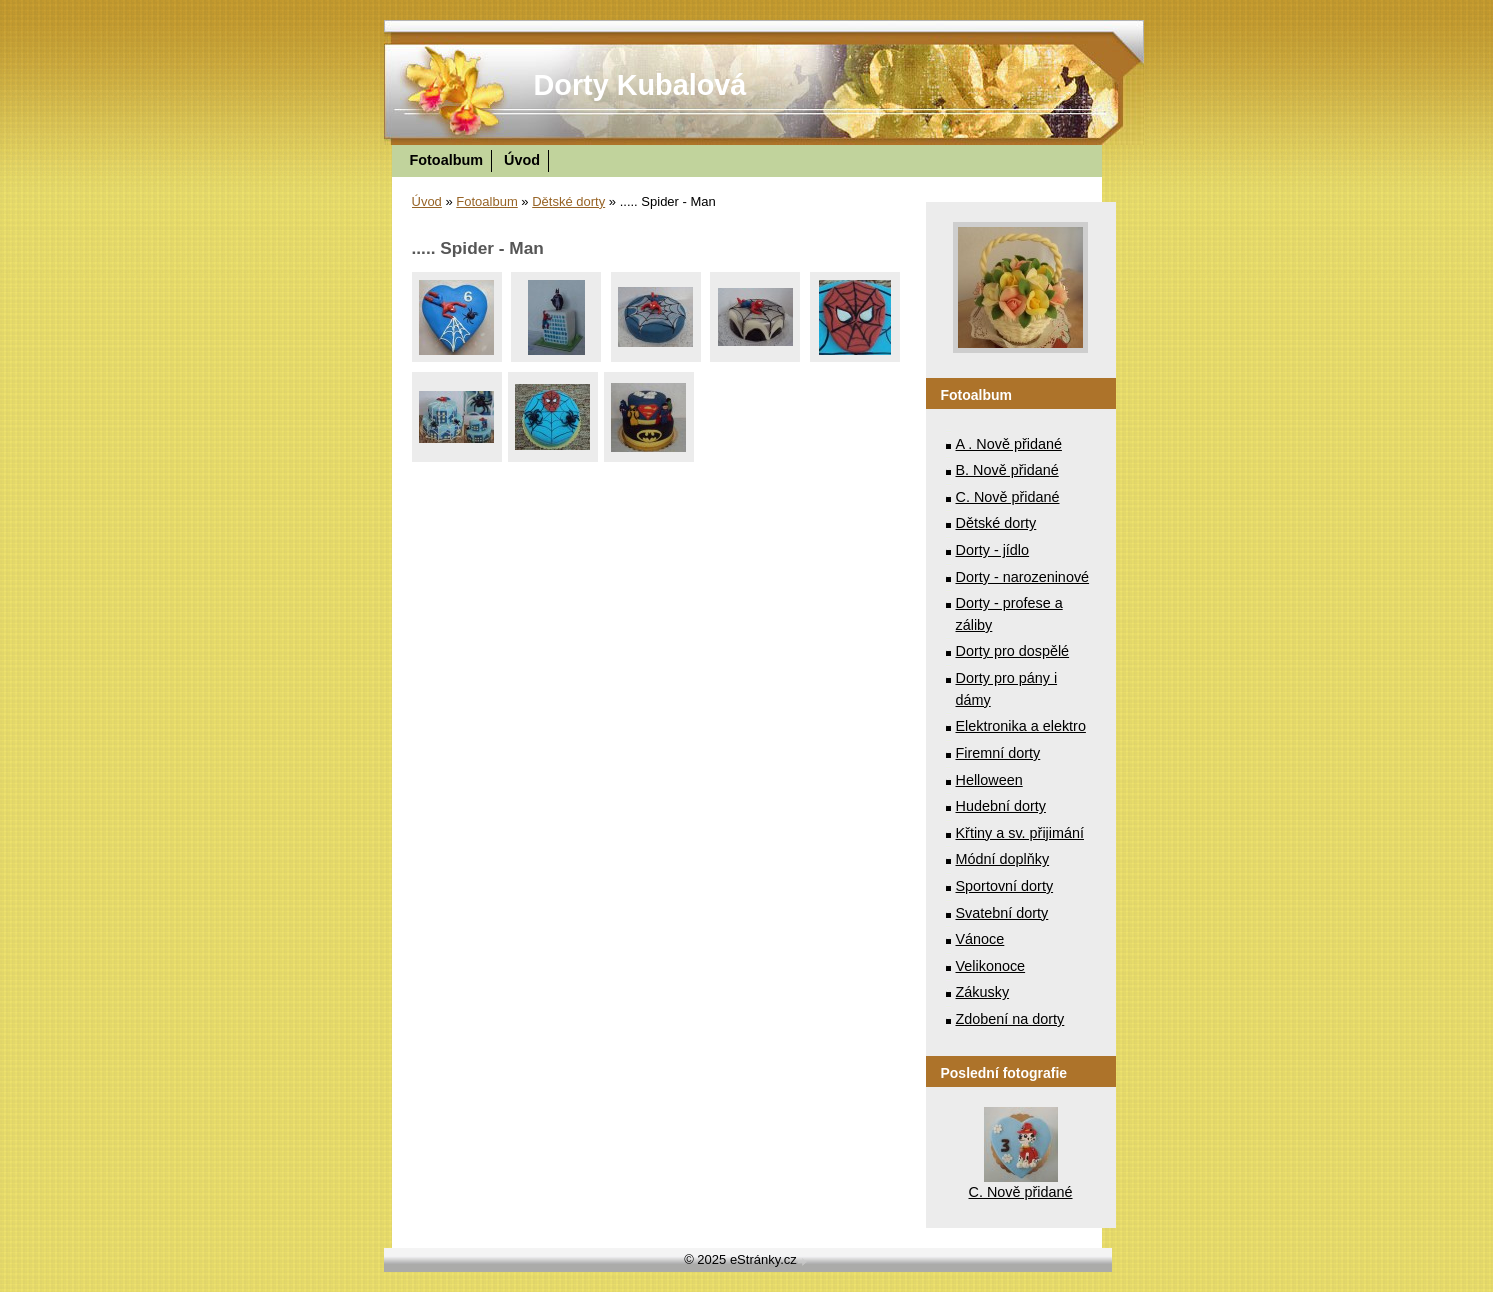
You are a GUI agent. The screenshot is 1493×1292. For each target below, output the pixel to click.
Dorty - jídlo (993, 550)
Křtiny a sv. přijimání (1020, 833)
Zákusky (983, 992)
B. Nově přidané (1007, 470)
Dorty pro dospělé (1013, 651)
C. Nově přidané (1008, 497)
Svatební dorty (1002, 913)
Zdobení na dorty (1010, 1019)
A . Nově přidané (1009, 444)
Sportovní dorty (1005, 886)
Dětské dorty (568, 201)
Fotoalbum (447, 160)
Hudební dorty (1001, 806)
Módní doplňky (1003, 859)
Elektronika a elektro (1021, 726)
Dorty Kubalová (640, 85)
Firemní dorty (998, 753)
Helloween (989, 780)
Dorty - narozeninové (1023, 577)
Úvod (522, 160)
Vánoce (980, 939)
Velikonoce (991, 966)
